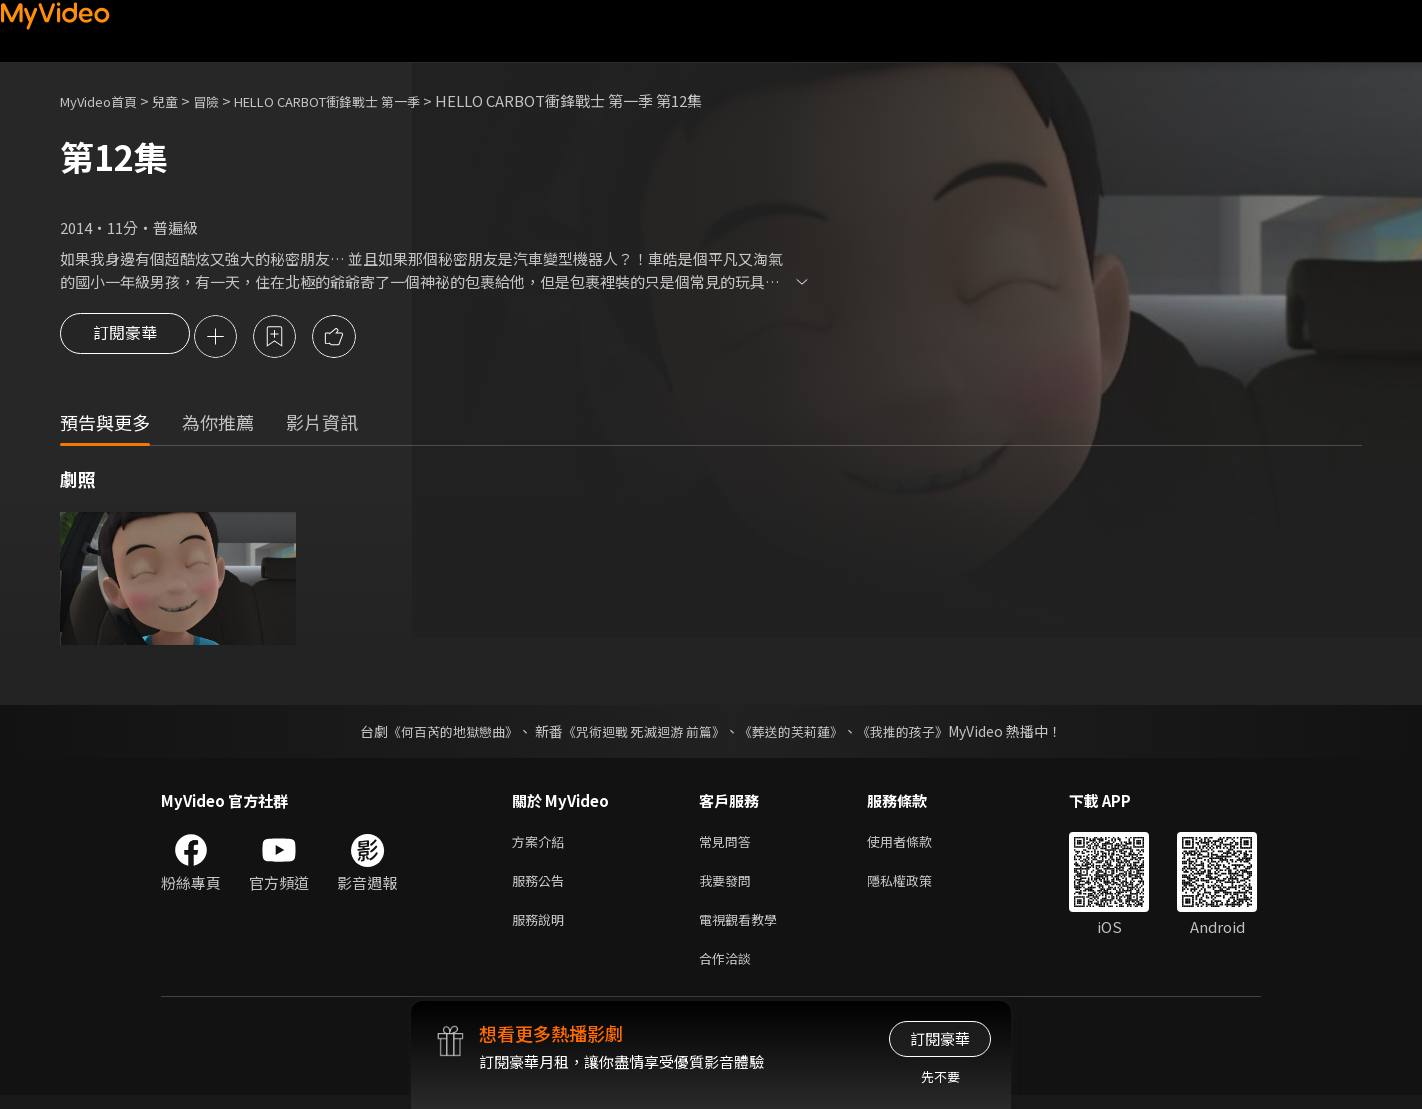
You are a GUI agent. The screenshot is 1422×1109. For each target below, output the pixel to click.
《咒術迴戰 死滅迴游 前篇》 (642, 733)
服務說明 (542, 928)
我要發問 (729, 886)
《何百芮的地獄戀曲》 (440, 733)
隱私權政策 (916, 886)
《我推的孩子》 (918, 733)
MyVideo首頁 (105, 100)
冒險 (226, 100)
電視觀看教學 (744, 928)
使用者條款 (916, 844)
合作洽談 (729, 970)
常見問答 (729, 844)
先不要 (940, 1076)
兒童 (181, 100)
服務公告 (542, 886)
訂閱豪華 (125, 338)
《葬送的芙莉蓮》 (799, 733)
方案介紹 (542, 844)
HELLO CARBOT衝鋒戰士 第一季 (365, 100)
